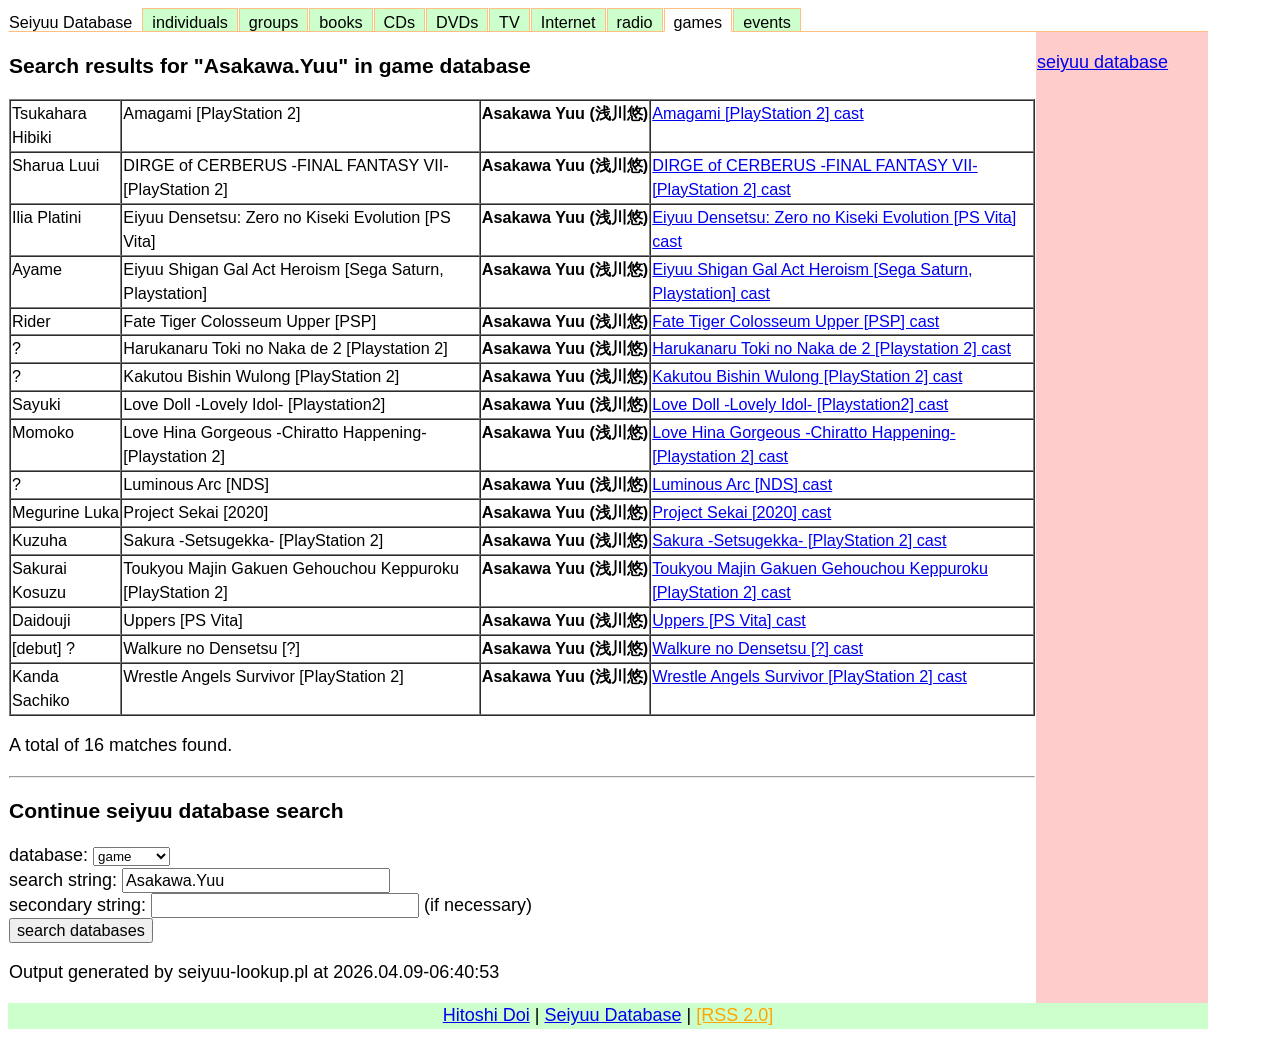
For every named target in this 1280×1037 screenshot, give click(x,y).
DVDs (457, 22)
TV (509, 22)
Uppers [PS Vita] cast (729, 620)
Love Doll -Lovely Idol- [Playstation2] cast (800, 404)
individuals (190, 22)
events (767, 22)
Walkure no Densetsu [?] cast (757, 648)
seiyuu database (1102, 62)
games (698, 22)
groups (274, 22)
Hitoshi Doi (486, 1015)
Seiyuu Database (75, 22)
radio (635, 22)
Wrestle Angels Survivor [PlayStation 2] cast (809, 676)
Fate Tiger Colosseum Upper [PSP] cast (795, 321)
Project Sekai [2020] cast (741, 512)
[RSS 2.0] (734, 1015)
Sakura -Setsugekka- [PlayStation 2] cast (799, 540)
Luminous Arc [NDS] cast (742, 484)
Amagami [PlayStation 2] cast (757, 113)
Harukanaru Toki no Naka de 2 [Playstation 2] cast (831, 348)
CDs (399, 22)
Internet (568, 22)
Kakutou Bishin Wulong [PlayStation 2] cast (807, 376)
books (340, 22)
